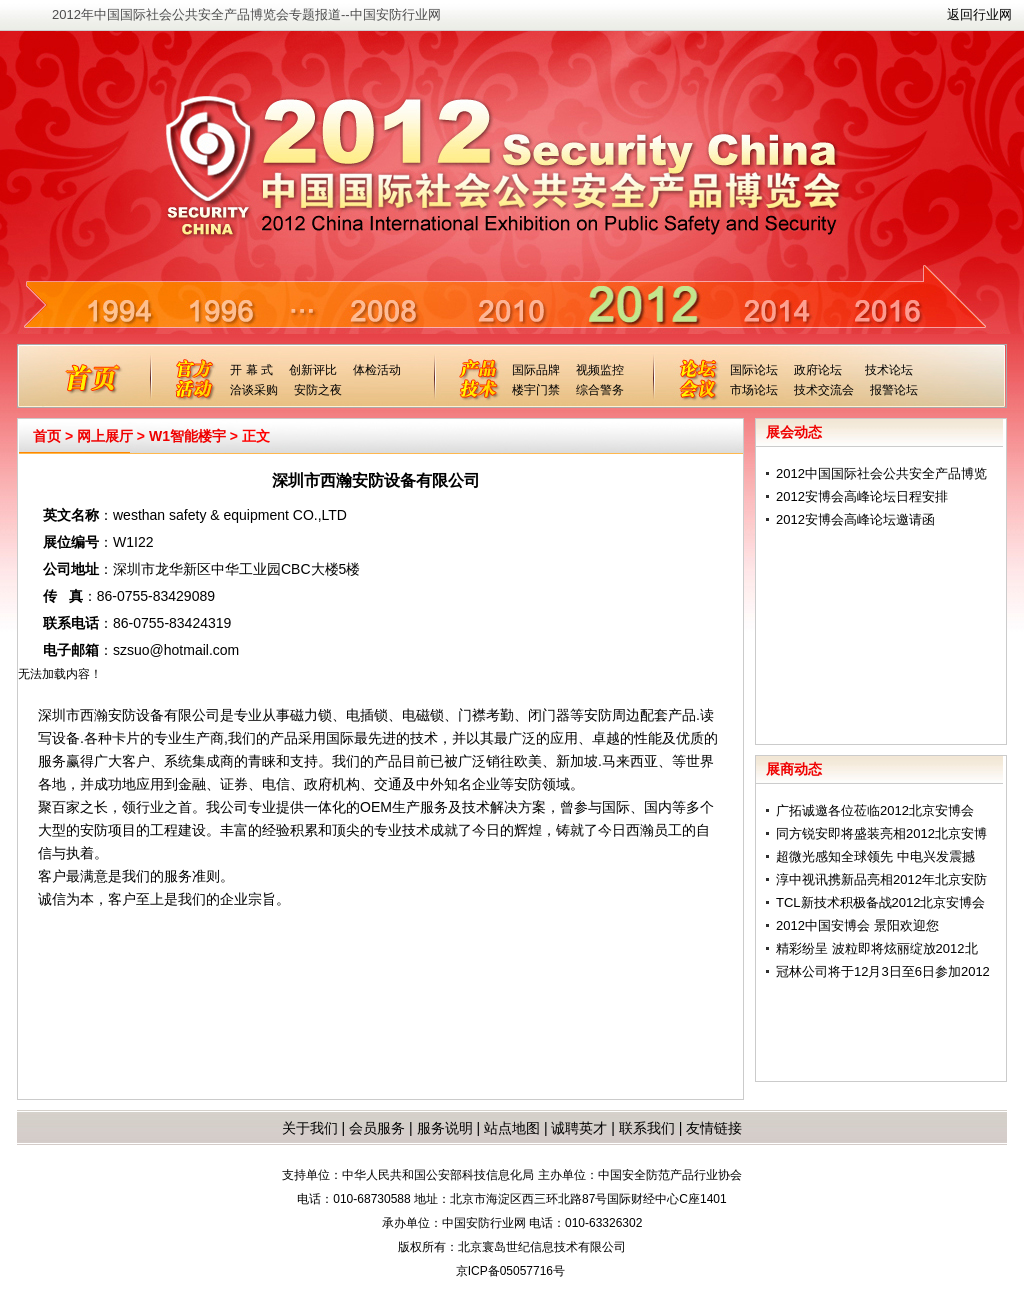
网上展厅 (105, 436)
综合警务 (600, 390)
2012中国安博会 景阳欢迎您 (857, 925)
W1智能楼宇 (187, 436)
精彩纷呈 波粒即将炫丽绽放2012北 (877, 948)
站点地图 (510, 1128)
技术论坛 (889, 370)
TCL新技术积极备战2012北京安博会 (880, 902)
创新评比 (313, 370)
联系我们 (647, 1128)
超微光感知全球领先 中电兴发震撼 (875, 856)
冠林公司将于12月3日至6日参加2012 (883, 971)
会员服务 (377, 1128)
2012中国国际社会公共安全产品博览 (881, 473)
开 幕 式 (251, 370)
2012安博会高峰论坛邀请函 (855, 519)
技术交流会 (824, 390)
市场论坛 (754, 390)
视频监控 (600, 370)
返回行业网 (979, 14)
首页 (47, 436)
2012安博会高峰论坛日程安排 (862, 496)
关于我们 (310, 1128)
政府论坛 (818, 370)
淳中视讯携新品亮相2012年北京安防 (881, 879)
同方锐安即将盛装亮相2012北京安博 (881, 833)
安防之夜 (318, 390)
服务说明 (445, 1128)
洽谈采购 (254, 390)
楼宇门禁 (536, 390)
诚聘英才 (579, 1128)
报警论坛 (894, 390)
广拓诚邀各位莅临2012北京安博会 (875, 810)
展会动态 (794, 432)
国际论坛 (754, 370)
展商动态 (794, 769)
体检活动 (377, 370)
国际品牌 (536, 370)
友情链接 (714, 1128)
